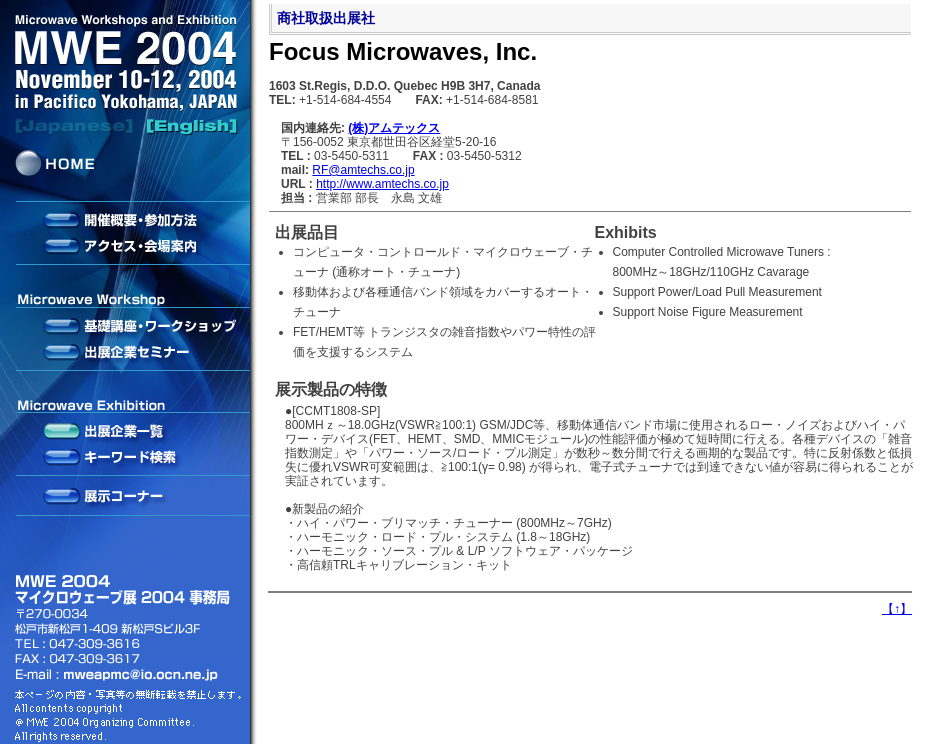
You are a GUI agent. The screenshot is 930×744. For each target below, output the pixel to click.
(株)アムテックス (394, 128)
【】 (897, 609)
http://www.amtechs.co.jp (382, 184)
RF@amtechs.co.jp (363, 170)
